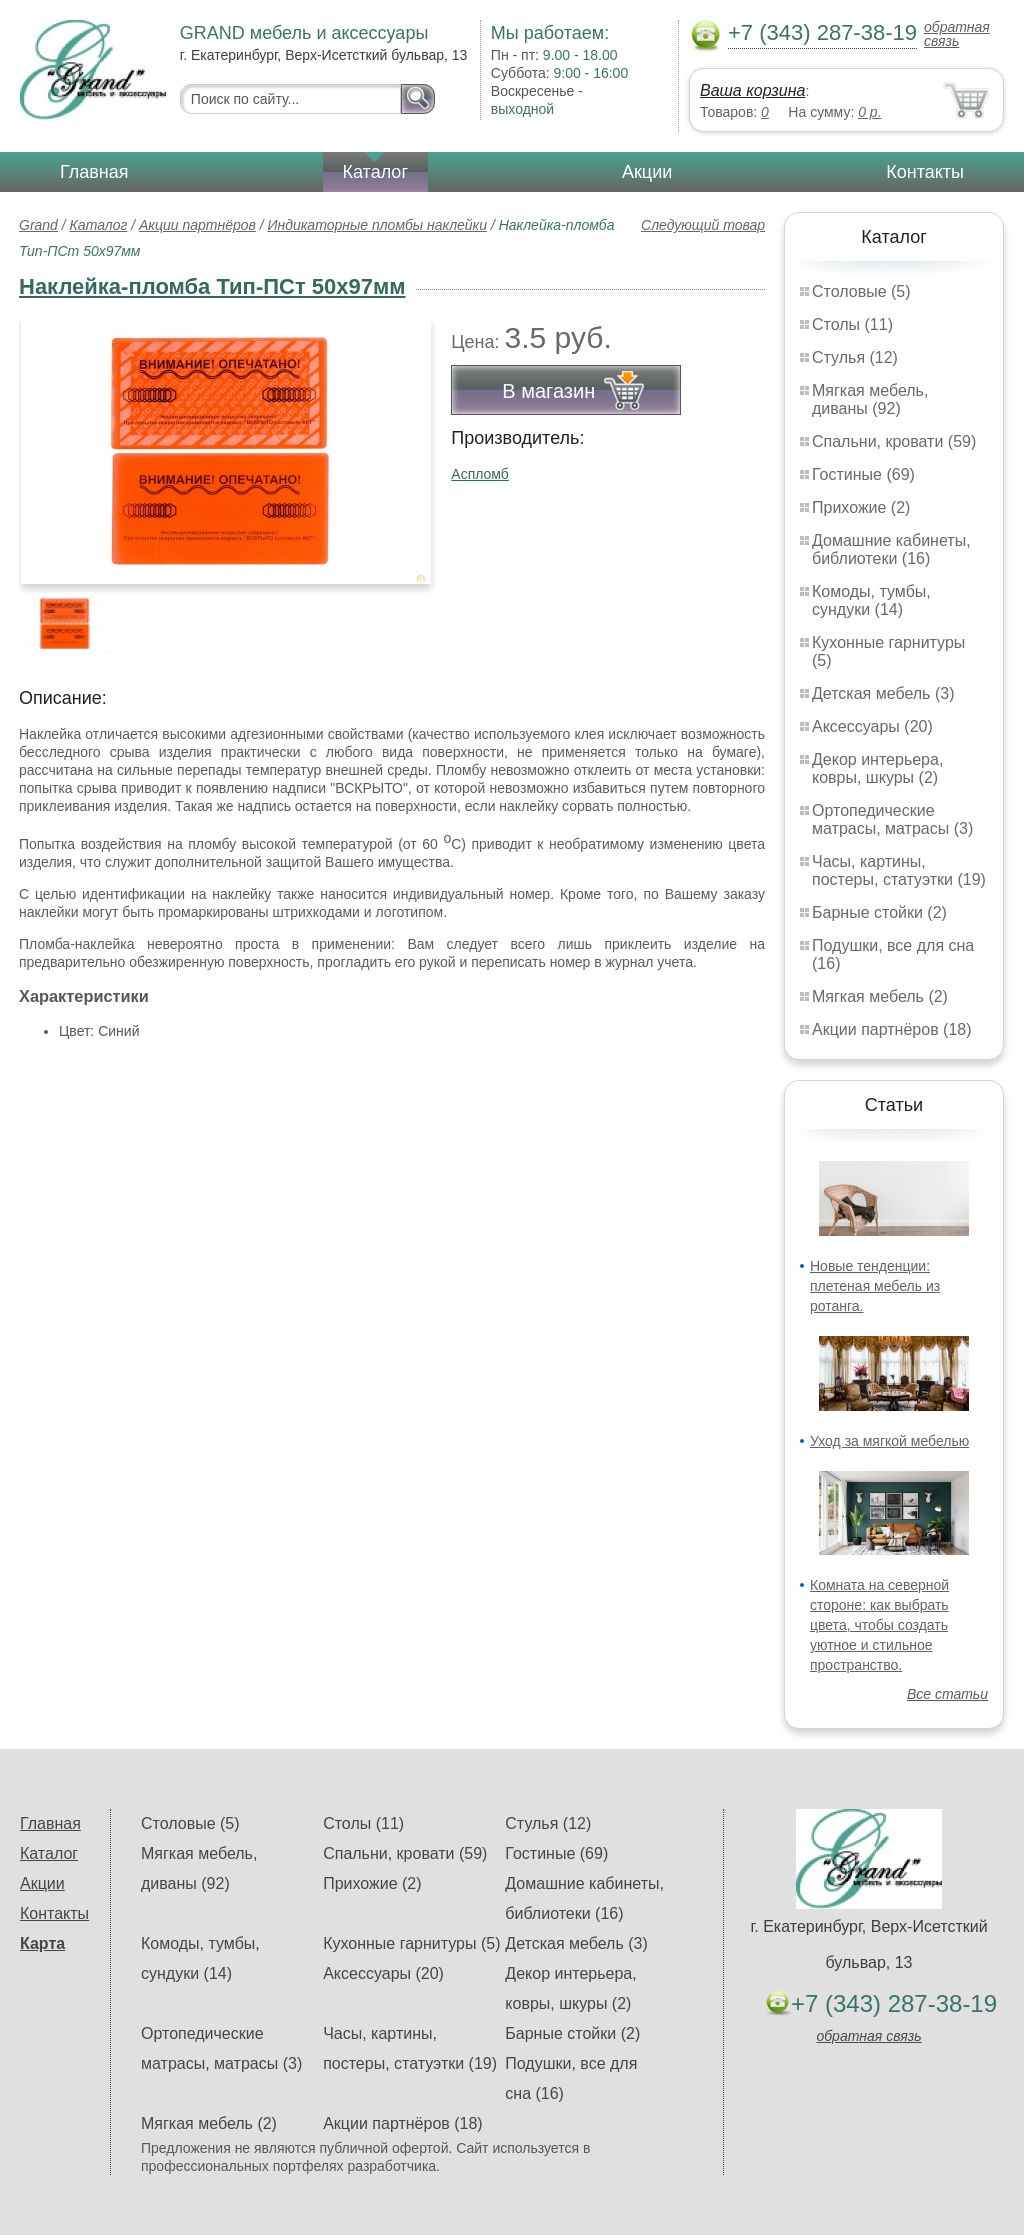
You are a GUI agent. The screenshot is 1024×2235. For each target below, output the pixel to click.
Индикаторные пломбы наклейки (378, 225)
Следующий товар (703, 225)
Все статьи (947, 1694)
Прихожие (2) (861, 507)
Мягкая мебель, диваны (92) (870, 399)
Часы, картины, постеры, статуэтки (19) (899, 870)
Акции (647, 172)
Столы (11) (852, 324)
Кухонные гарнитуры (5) (411, 1943)
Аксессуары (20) (872, 726)
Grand (38, 225)
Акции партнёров (197, 225)
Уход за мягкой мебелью (889, 1441)
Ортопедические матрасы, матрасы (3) (892, 819)
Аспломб (480, 474)
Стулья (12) (855, 357)
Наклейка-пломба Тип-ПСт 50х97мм (212, 286)
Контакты (925, 172)
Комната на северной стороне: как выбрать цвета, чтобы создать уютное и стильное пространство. (879, 1625)
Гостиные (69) (863, 474)
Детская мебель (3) (883, 693)
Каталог (375, 172)
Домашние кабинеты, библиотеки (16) (891, 549)
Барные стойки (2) (879, 912)
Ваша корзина (752, 90)
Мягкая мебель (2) (880, 996)
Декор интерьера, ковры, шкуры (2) (877, 768)
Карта (42, 1943)
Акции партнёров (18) (892, 1029)
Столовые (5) (861, 291)
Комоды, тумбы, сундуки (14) (871, 600)
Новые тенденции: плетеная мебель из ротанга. (875, 1286)
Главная (94, 172)
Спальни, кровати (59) (894, 441)
